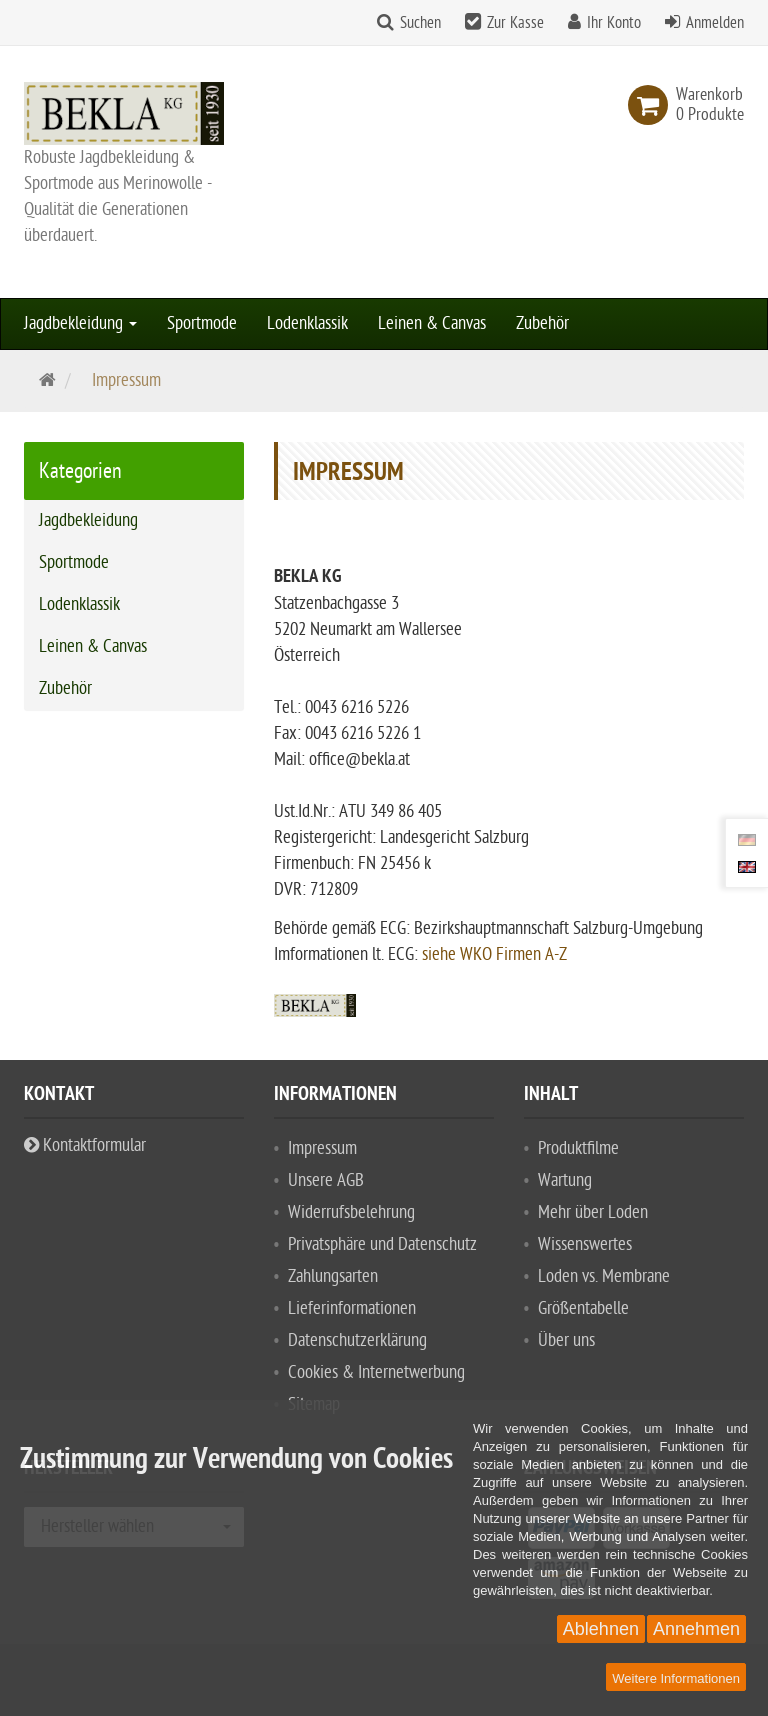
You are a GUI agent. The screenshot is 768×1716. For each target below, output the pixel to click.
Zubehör (542, 323)
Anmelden (715, 23)
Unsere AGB (326, 1180)
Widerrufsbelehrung (351, 1212)
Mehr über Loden (593, 1212)
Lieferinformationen (352, 1308)
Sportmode (202, 323)
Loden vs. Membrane (604, 1276)
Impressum (322, 1148)
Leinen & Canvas (432, 323)
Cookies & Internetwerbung (376, 1372)
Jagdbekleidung (80, 323)
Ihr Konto (614, 23)
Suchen (420, 23)
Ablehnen (601, 1629)
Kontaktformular (85, 1145)
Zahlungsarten (333, 1276)
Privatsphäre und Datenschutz (382, 1244)
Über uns (566, 1340)
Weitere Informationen (676, 1678)
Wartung (565, 1180)
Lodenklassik (307, 323)
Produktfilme (578, 1148)
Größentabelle (583, 1308)
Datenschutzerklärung (357, 1340)
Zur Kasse (515, 23)
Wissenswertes (585, 1244)
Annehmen (696, 1629)
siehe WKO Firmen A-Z (494, 954)
